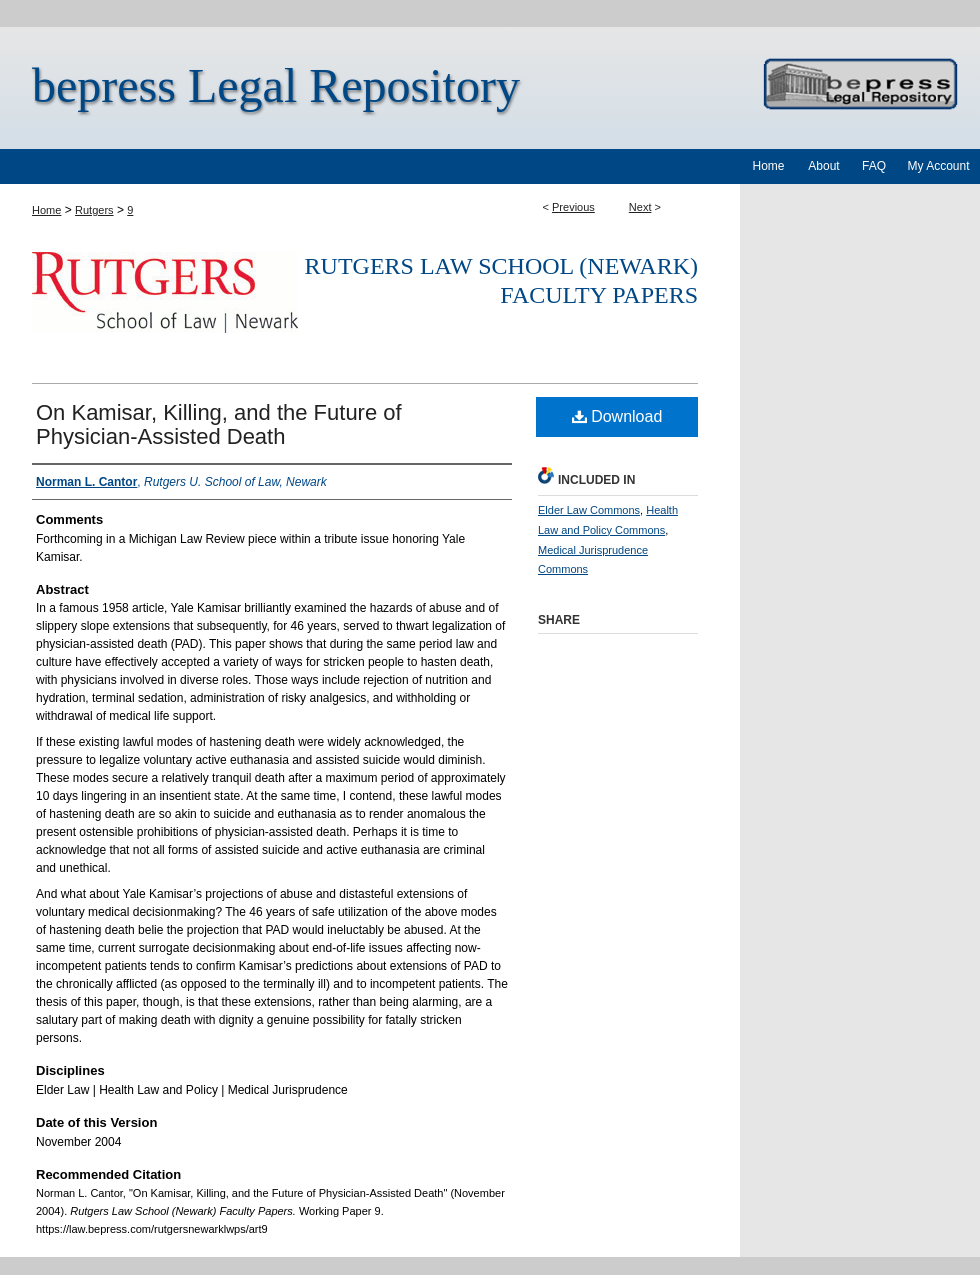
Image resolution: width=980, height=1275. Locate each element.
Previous (573, 207)
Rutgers (94, 210)
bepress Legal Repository (276, 85)
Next (640, 207)
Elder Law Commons (589, 510)
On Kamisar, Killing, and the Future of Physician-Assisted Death (219, 424)
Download (617, 416)
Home (46, 210)
